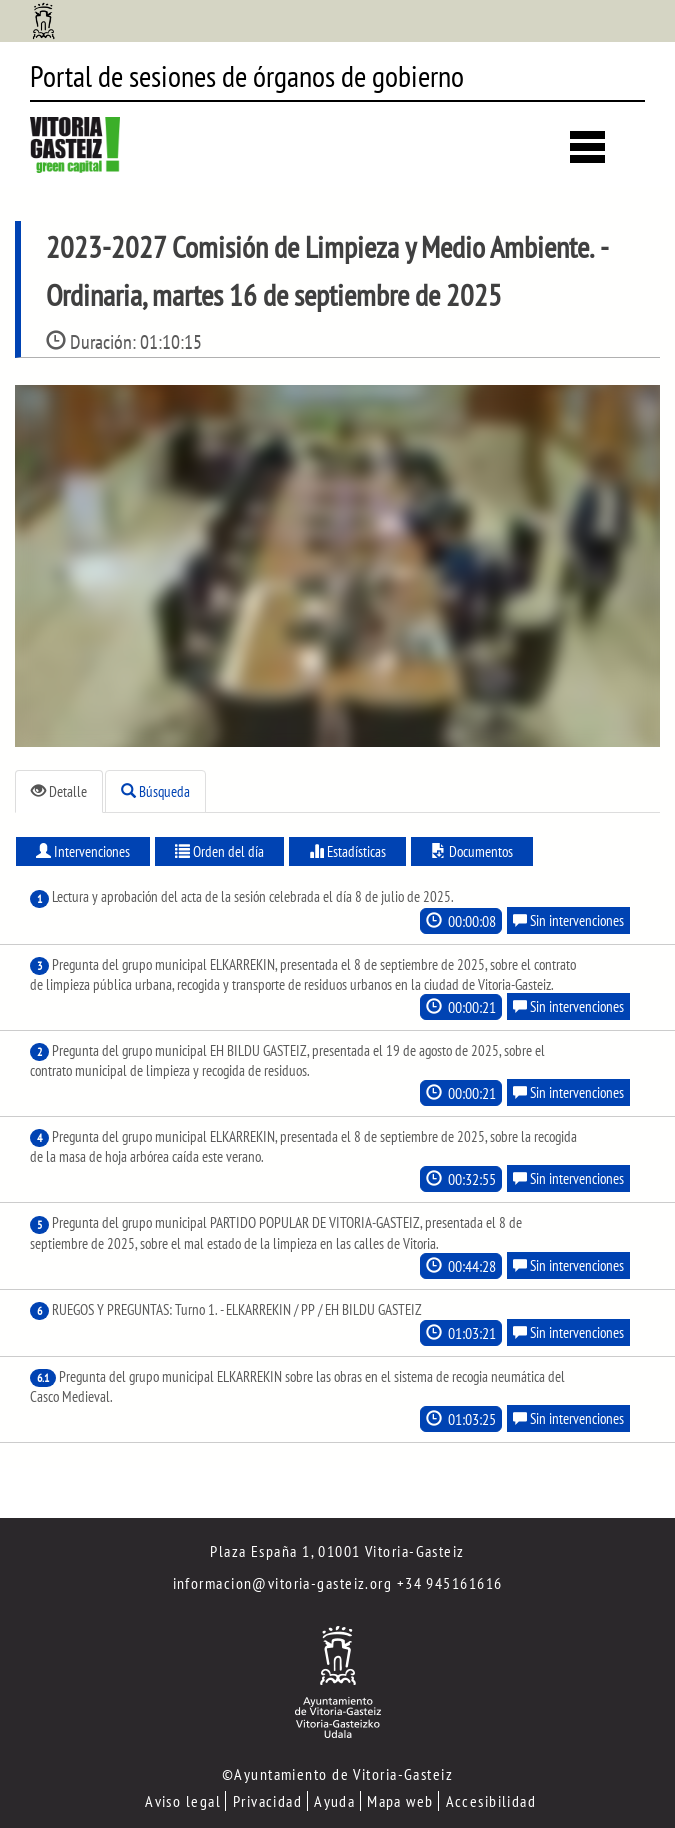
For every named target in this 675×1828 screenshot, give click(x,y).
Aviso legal (183, 1801)
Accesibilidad (491, 1801)
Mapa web (400, 1801)
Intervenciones (83, 851)
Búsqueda (155, 791)
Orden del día (219, 851)
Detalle (59, 791)
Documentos (472, 851)
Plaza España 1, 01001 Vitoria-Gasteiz (337, 1551)
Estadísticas (347, 851)
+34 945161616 (450, 1583)
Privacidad (267, 1801)
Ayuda (334, 1801)
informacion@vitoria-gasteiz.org (283, 1583)
